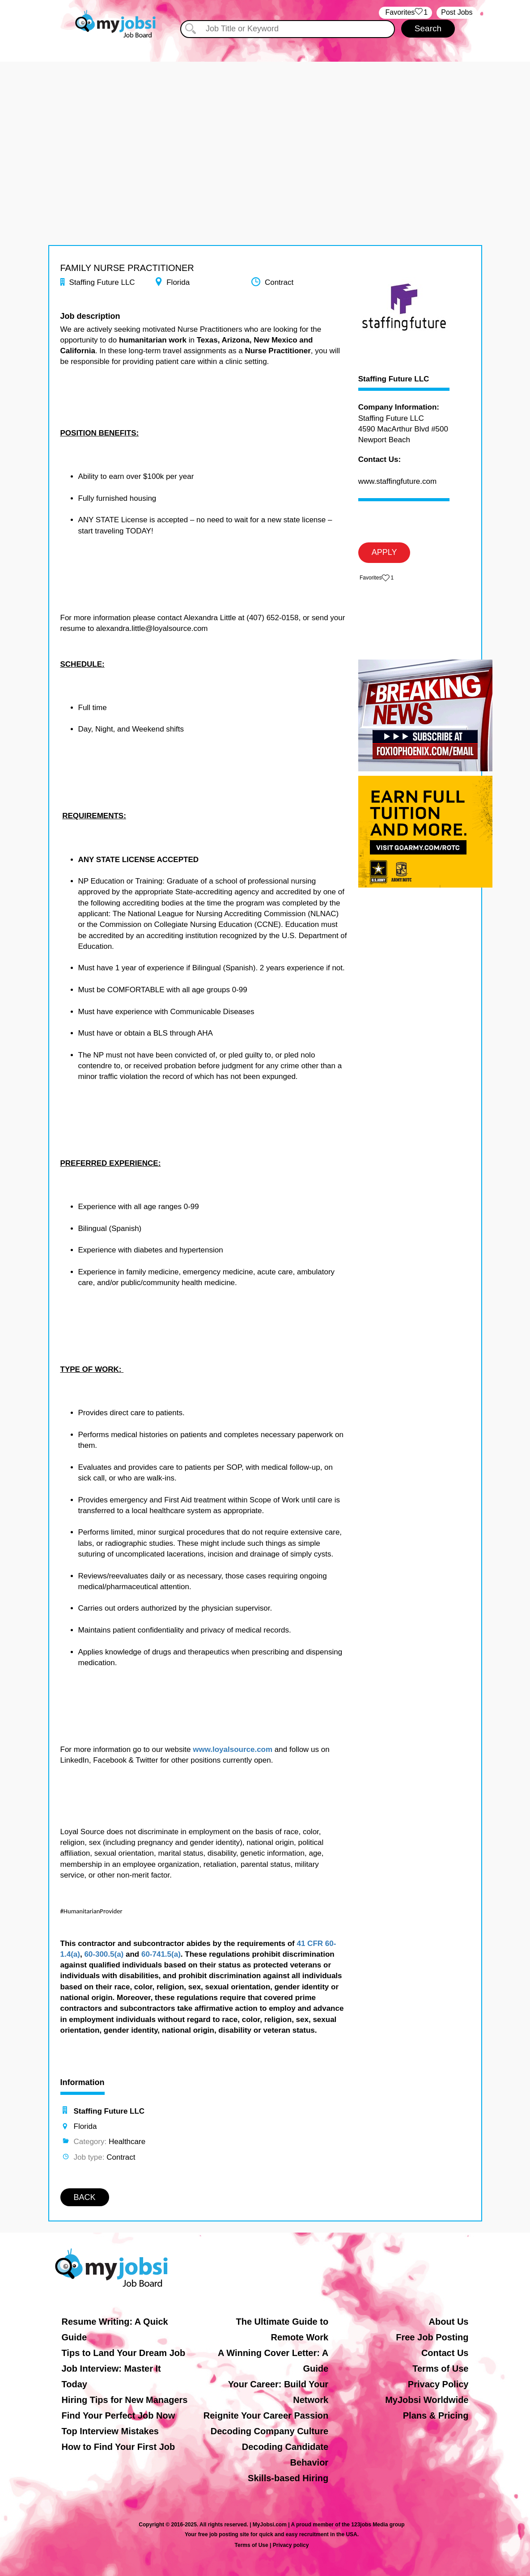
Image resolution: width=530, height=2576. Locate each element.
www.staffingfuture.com (397, 481)
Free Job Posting (432, 2337)
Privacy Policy (438, 2384)
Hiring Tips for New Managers (125, 2400)
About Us (449, 2321)
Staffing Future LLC (393, 379)
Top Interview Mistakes (110, 2431)
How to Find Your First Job (118, 2447)
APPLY (384, 552)
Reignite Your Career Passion (266, 2415)
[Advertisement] (265, 124)
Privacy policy (291, 2545)
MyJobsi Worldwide (426, 2400)
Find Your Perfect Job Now (118, 2415)
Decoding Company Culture (269, 2431)
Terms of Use (440, 2368)
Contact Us (445, 2353)
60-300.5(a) (103, 1954)
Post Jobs (456, 12)
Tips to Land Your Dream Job (124, 2353)
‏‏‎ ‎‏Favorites (405, 13)
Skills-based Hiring (288, 2478)
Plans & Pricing (436, 2415)
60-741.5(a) (161, 1954)
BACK (85, 2197)
